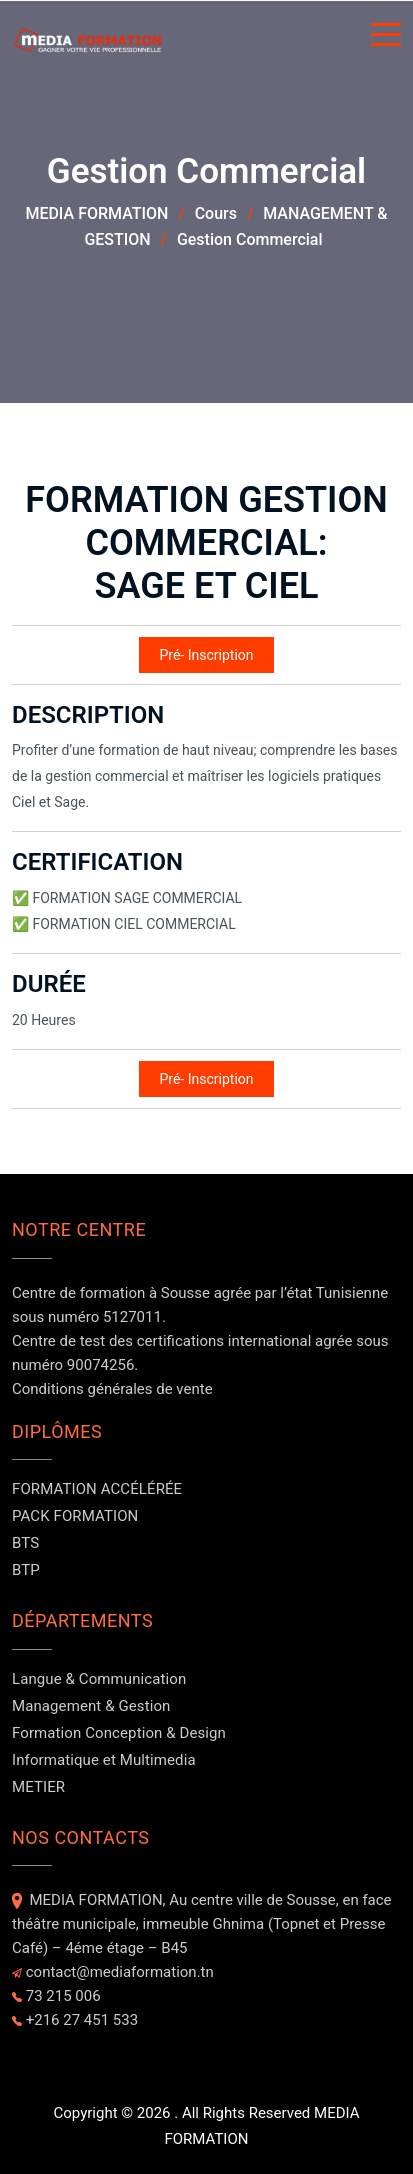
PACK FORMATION (75, 1516)
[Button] (386, 38)
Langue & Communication (99, 1679)
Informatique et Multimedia (104, 1760)
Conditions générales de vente (112, 1389)
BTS (25, 1543)
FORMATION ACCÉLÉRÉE (97, 1489)
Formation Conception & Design (119, 1733)
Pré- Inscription (206, 655)
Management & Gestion (91, 1706)
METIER (38, 1787)
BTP (26, 1570)
